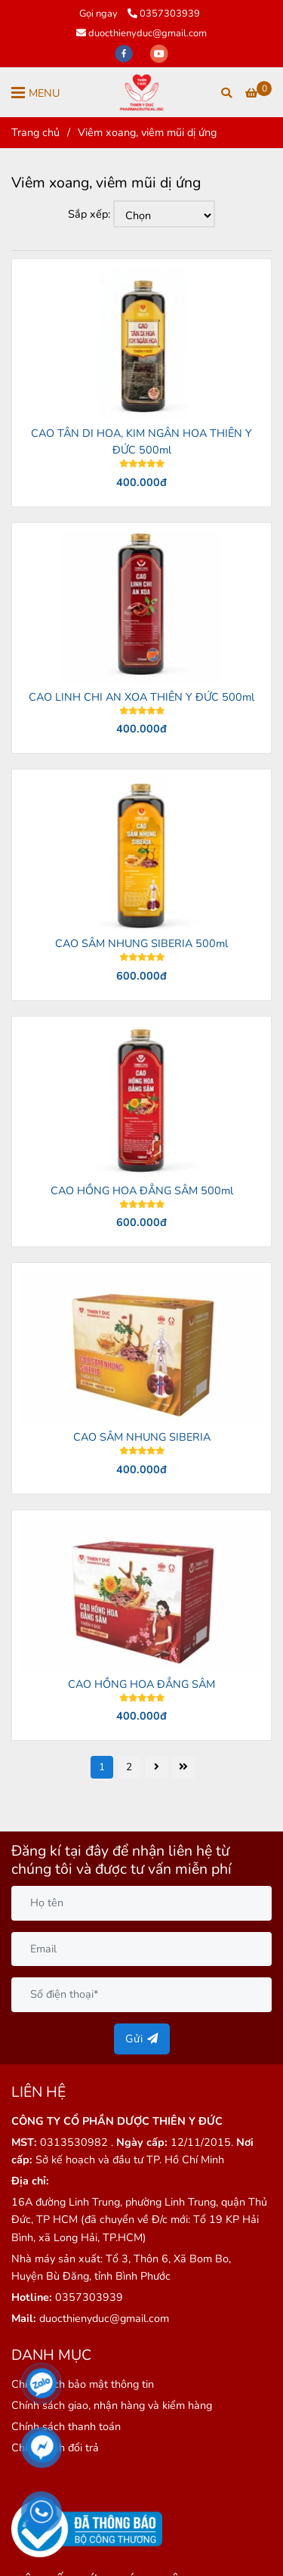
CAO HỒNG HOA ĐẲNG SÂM (141, 1684)
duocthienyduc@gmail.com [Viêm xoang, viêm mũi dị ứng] (141, 33)
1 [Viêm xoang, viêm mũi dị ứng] (102, 1767)
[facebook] (125, 53)
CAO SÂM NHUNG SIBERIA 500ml (141, 943)
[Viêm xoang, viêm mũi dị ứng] (141, 92)
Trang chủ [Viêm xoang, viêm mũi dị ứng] (35, 132)
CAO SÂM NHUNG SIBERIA (142, 1436)
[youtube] (159, 53)
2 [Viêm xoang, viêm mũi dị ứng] (129, 1767)
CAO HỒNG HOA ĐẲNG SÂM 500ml (142, 1190)
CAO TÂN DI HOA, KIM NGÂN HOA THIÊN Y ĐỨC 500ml (141, 441)
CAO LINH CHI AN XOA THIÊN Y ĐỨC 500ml (141, 696)
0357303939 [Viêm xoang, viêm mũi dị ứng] (164, 13)
